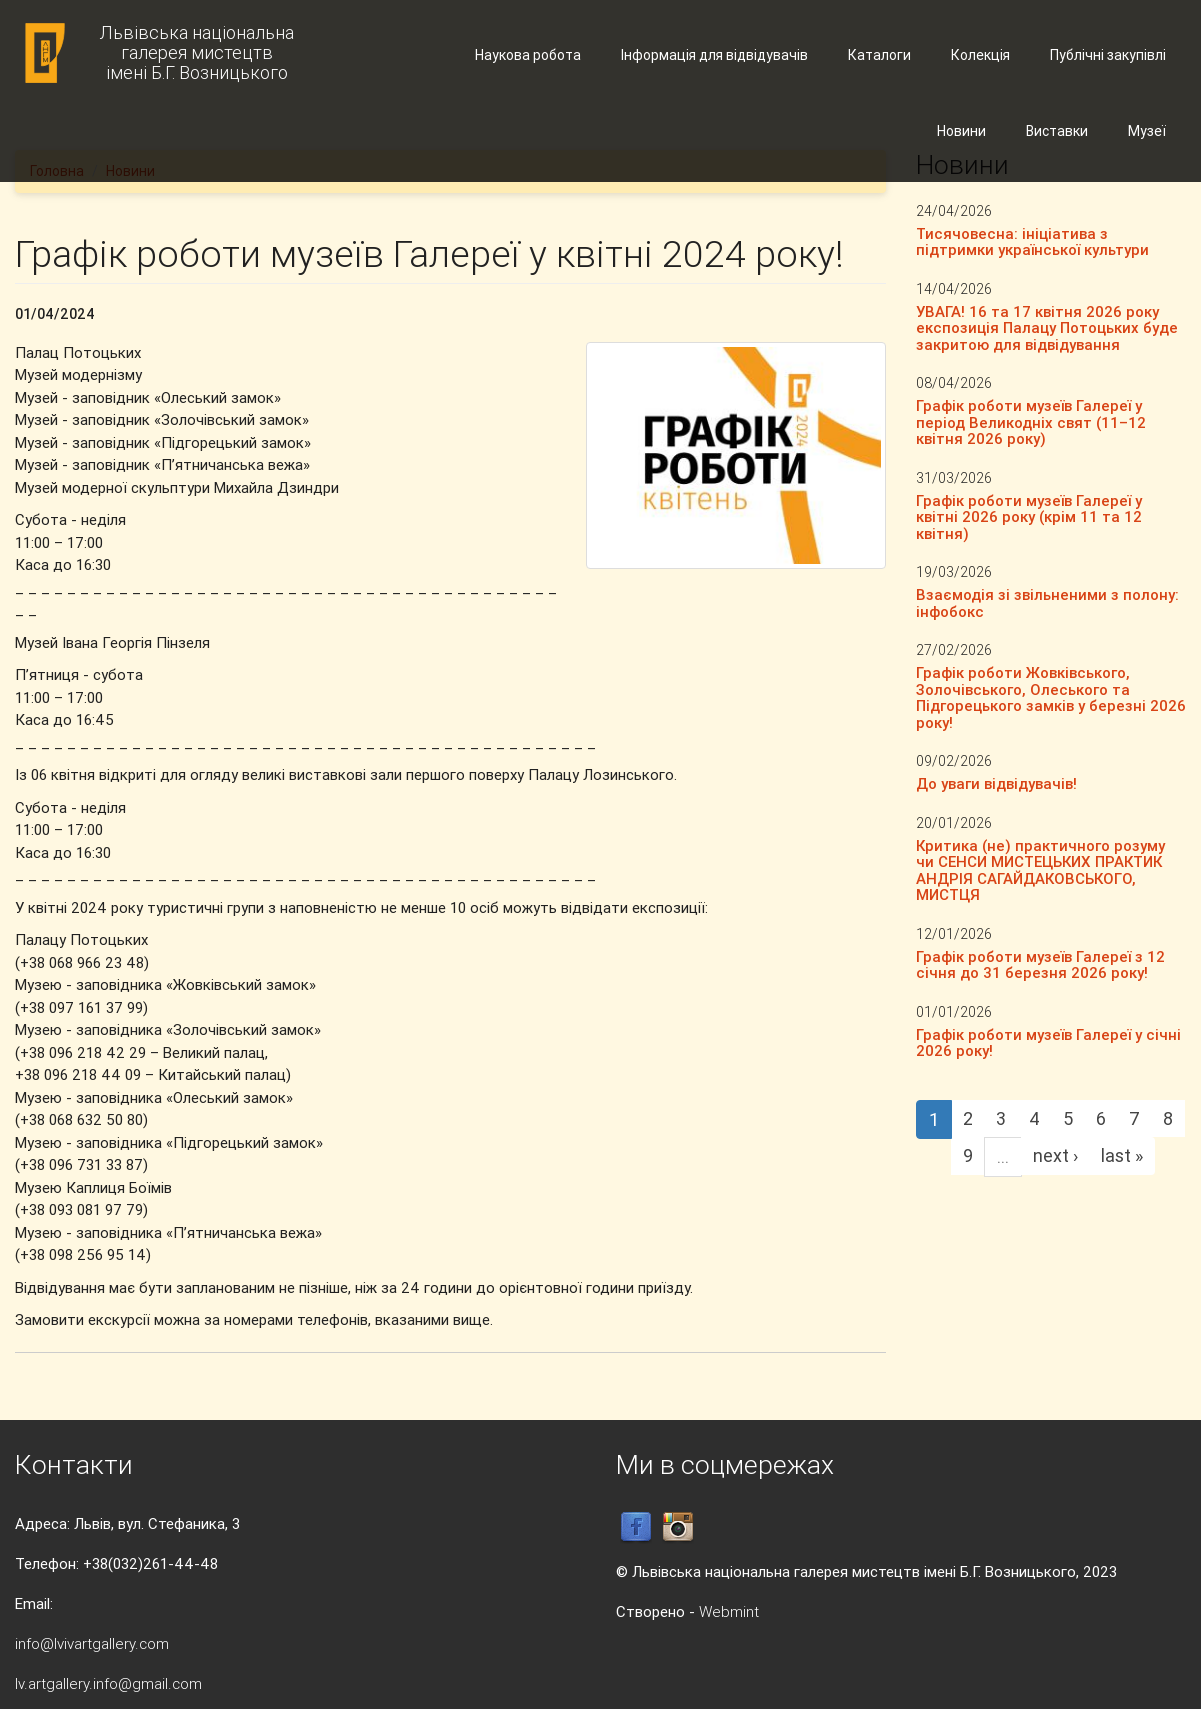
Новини (961, 131)
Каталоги (879, 55)
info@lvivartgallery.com (92, 1643)
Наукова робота (528, 55)
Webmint (729, 1611)
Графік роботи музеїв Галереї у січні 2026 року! (1048, 1043)
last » (1122, 1155)
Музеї (1147, 131)
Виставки (1057, 131)
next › (1055, 1155)
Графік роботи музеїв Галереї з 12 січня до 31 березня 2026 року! (1040, 965)
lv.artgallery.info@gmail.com (108, 1683)
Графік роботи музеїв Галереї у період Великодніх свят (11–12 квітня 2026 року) (1031, 422)
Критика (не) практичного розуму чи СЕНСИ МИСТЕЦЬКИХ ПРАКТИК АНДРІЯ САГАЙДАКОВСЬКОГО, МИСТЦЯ (1040, 870)
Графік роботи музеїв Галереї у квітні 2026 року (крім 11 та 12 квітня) (1029, 517)
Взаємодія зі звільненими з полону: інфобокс (1047, 603)
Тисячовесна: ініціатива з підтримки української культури (1032, 242)
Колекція (980, 55)
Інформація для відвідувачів (714, 55)
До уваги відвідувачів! (996, 783)
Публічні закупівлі (1108, 55)
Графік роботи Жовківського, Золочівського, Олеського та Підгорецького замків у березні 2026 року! (1051, 697)
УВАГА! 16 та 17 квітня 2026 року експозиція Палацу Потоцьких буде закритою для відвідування (1047, 328)
